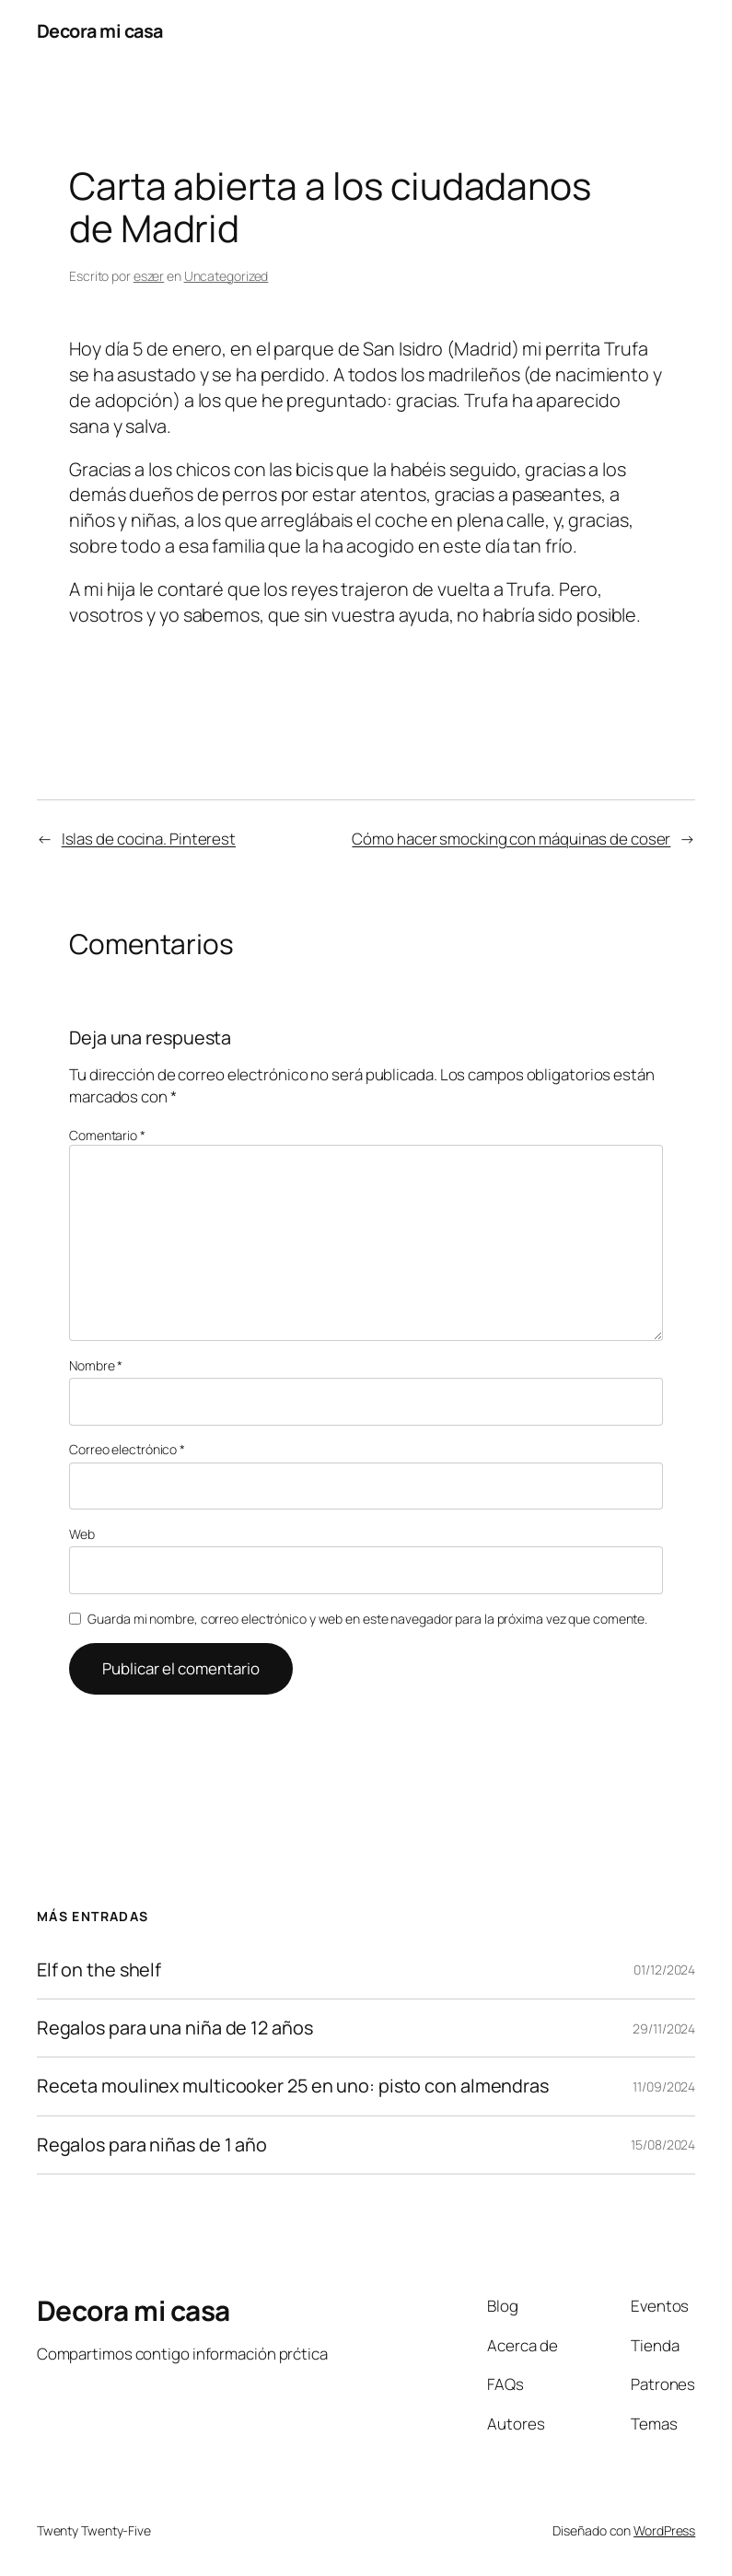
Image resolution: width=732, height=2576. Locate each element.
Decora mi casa (100, 30)
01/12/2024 (664, 1969)
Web (82, 1534)
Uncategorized (226, 276)
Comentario (107, 1135)
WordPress (664, 2530)
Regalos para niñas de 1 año (152, 2145)
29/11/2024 (664, 2028)
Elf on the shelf (99, 1970)
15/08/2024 (663, 2144)
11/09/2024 (664, 2086)
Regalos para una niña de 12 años (175, 2028)
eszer (149, 276)
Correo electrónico (127, 1449)
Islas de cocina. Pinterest (149, 838)
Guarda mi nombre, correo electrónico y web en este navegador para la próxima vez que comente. (367, 1618)
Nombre (95, 1365)
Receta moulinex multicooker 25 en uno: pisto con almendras (293, 2086)
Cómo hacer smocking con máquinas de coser (511, 838)
